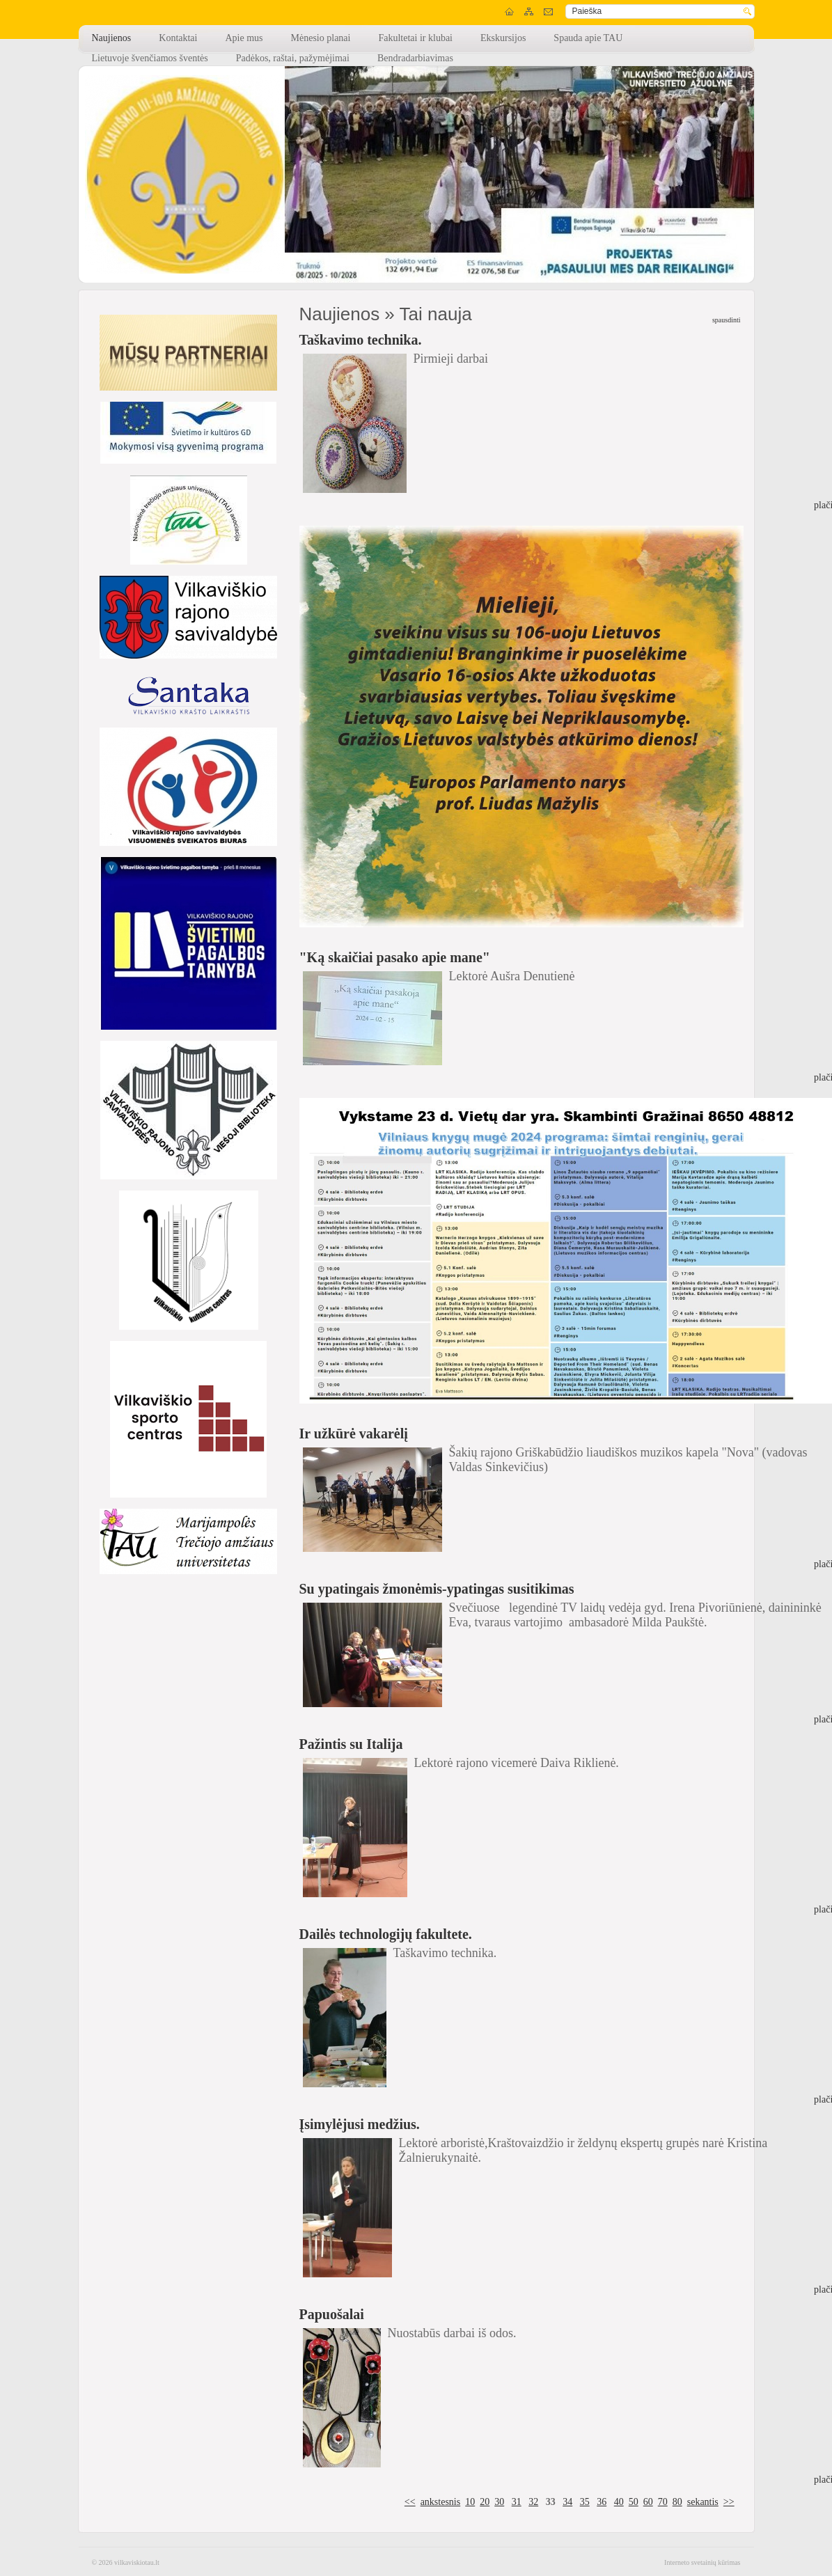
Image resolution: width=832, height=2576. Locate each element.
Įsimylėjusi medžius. (359, 2124)
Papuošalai (331, 2314)
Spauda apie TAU (588, 38)
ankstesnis (441, 2502)
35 (585, 2502)
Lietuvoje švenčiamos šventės (150, 58)
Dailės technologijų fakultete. (385, 1934)
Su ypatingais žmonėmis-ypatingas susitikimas (436, 1588)
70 (663, 2502)
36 (601, 2502)
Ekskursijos (503, 38)
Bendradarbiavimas (415, 58)
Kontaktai (178, 38)
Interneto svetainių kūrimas (702, 2562)
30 (499, 2502)
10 (470, 2502)
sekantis (703, 2502)
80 (677, 2502)
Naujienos (112, 38)
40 (619, 2502)
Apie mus (243, 38)
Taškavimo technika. (360, 339)
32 (533, 2502)
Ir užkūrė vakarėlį (353, 1433)
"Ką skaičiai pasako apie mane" (394, 957)
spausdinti (726, 320)
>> (729, 2502)
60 (648, 2502)
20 (484, 2502)
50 (633, 2502)
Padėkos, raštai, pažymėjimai (293, 58)
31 (516, 2502)
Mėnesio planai (321, 38)
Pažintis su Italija (351, 1744)
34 (567, 2502)
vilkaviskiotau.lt (136, 2562)
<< (410, 2502)
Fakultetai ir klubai (415, 38)
